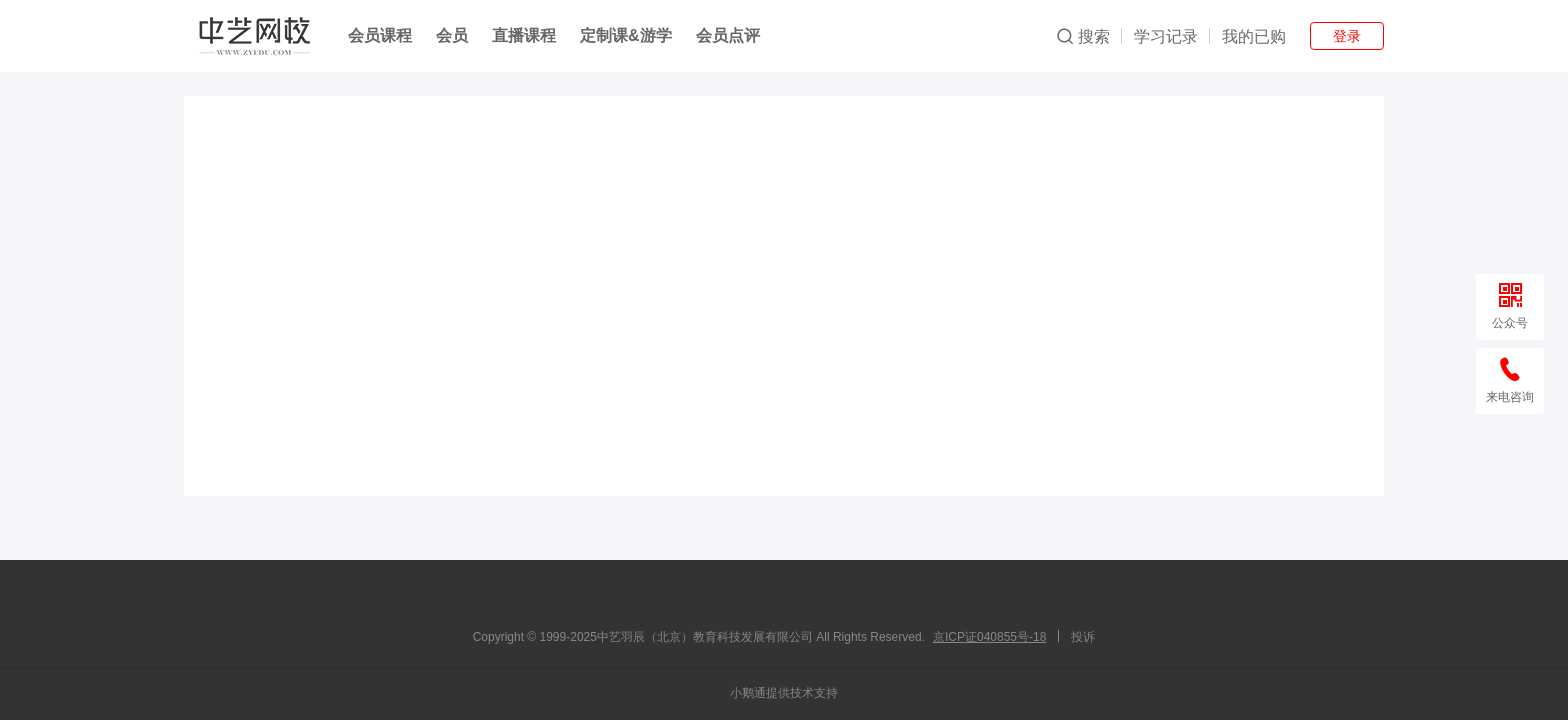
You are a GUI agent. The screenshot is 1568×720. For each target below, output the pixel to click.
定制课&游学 (626, 35)
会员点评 (728, 35)
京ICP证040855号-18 (989, 637)
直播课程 (524, 35)
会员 (452, 35)
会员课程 (380, 35)
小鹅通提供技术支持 (784, 693)
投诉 (1083, 637)
